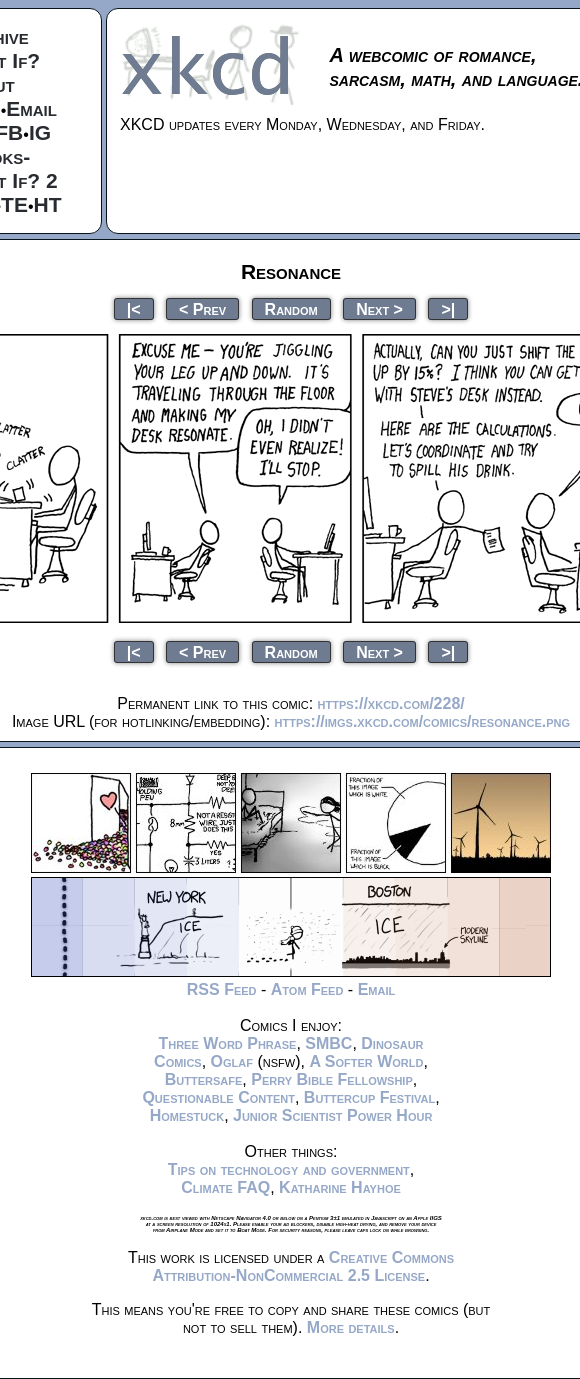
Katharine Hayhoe (340, 1187)
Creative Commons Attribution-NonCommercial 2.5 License (303, 1266)
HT (48, 204)
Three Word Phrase (227, 1043)
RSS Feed (222, 989)
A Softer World (366, 1061)
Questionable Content (218, 1097)
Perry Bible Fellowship (332, 1079)
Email (31, 108)
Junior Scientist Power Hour (332, 1115)
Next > (379, 308)
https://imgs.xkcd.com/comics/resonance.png (423, 721)
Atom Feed (307, 989)
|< (134, 308)
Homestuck (187, 1115)
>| (448, 308)
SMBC (328, 1043)
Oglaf (232, 1061)
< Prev (202, 308)
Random (291, 308)
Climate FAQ (225, 1187)
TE (14, 204)
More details (351, 1327)
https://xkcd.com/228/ (391, 703)
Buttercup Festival (369, 1097)
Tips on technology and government (289, 1169)
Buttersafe (204, 1079)
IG (40, 132)
